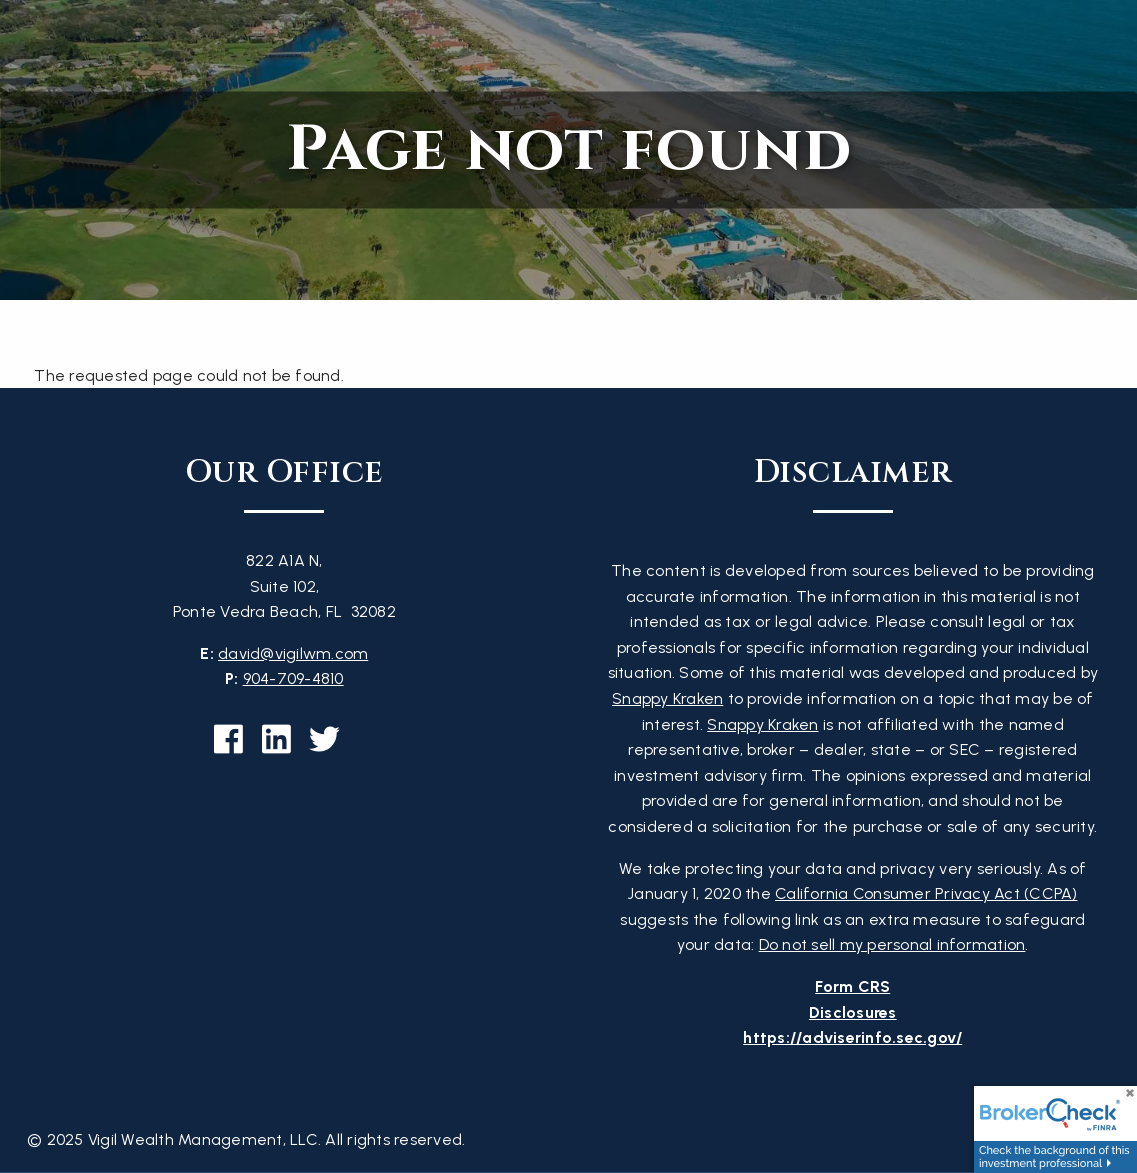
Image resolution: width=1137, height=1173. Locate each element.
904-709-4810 (293, 678)
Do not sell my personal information (892, 944)
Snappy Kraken (667, 698)
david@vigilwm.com (293, 653)
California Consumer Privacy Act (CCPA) (926, 893)
